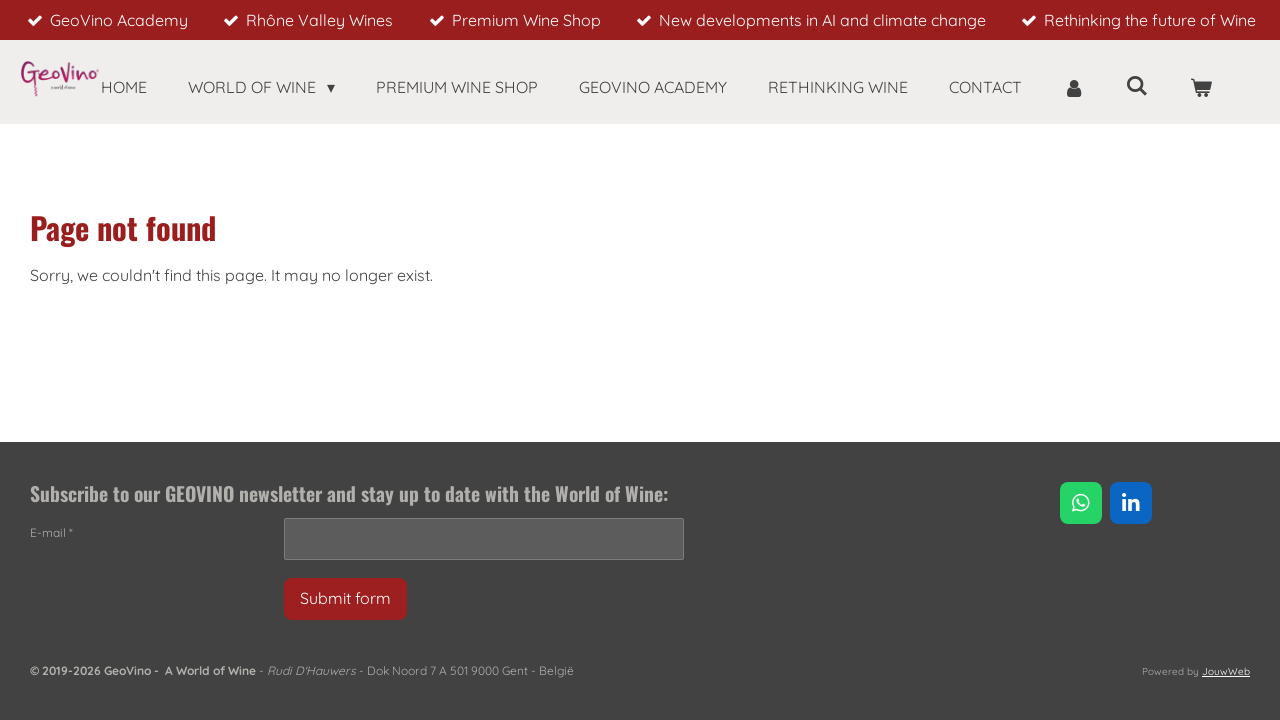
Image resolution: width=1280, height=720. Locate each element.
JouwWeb (1226, 671)
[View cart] (1201, 87)
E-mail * (51, 532)
